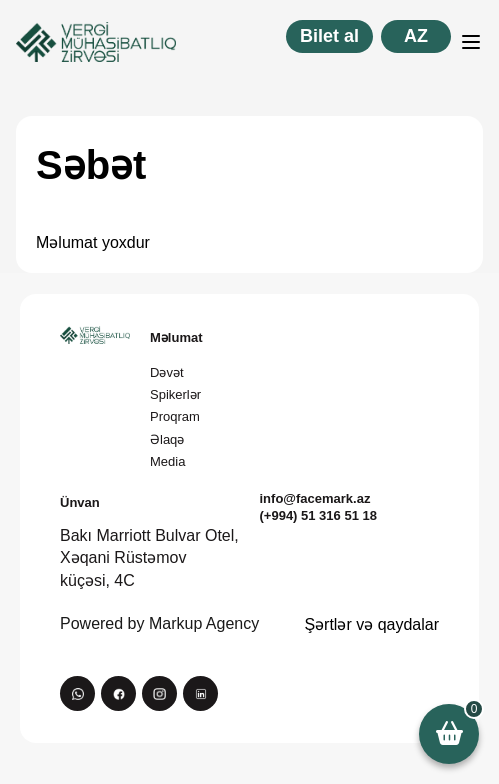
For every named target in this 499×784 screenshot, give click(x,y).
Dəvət (167, 372)
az (416, 36)
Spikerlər (175, 394)
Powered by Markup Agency (159, 623)
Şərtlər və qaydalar (371, 624)
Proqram (175, 416)
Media (167, 461)
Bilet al (329, 36)
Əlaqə (167, 439)
